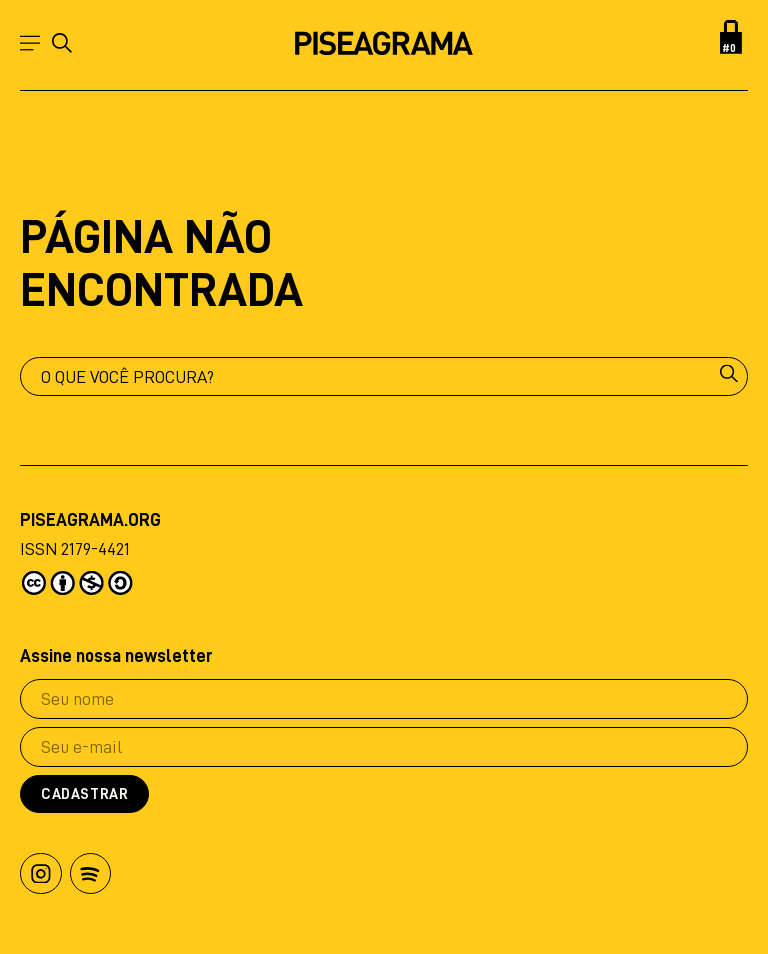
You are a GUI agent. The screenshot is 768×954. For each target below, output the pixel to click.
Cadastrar (84, 794)
